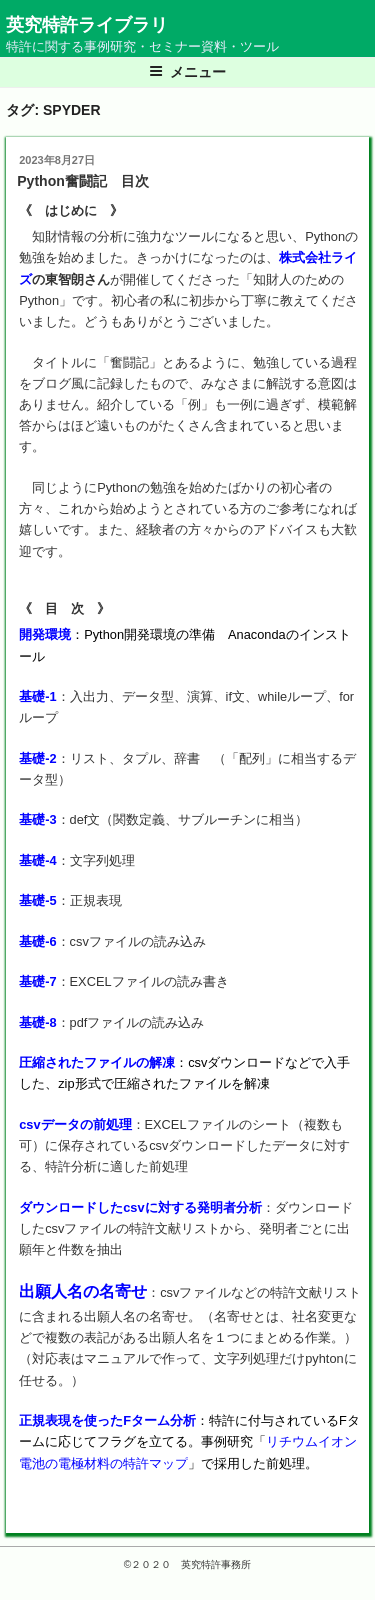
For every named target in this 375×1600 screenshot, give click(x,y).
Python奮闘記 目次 (83, 181)
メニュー (187, 72)
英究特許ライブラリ (87, 24)
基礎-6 (37, 941)
